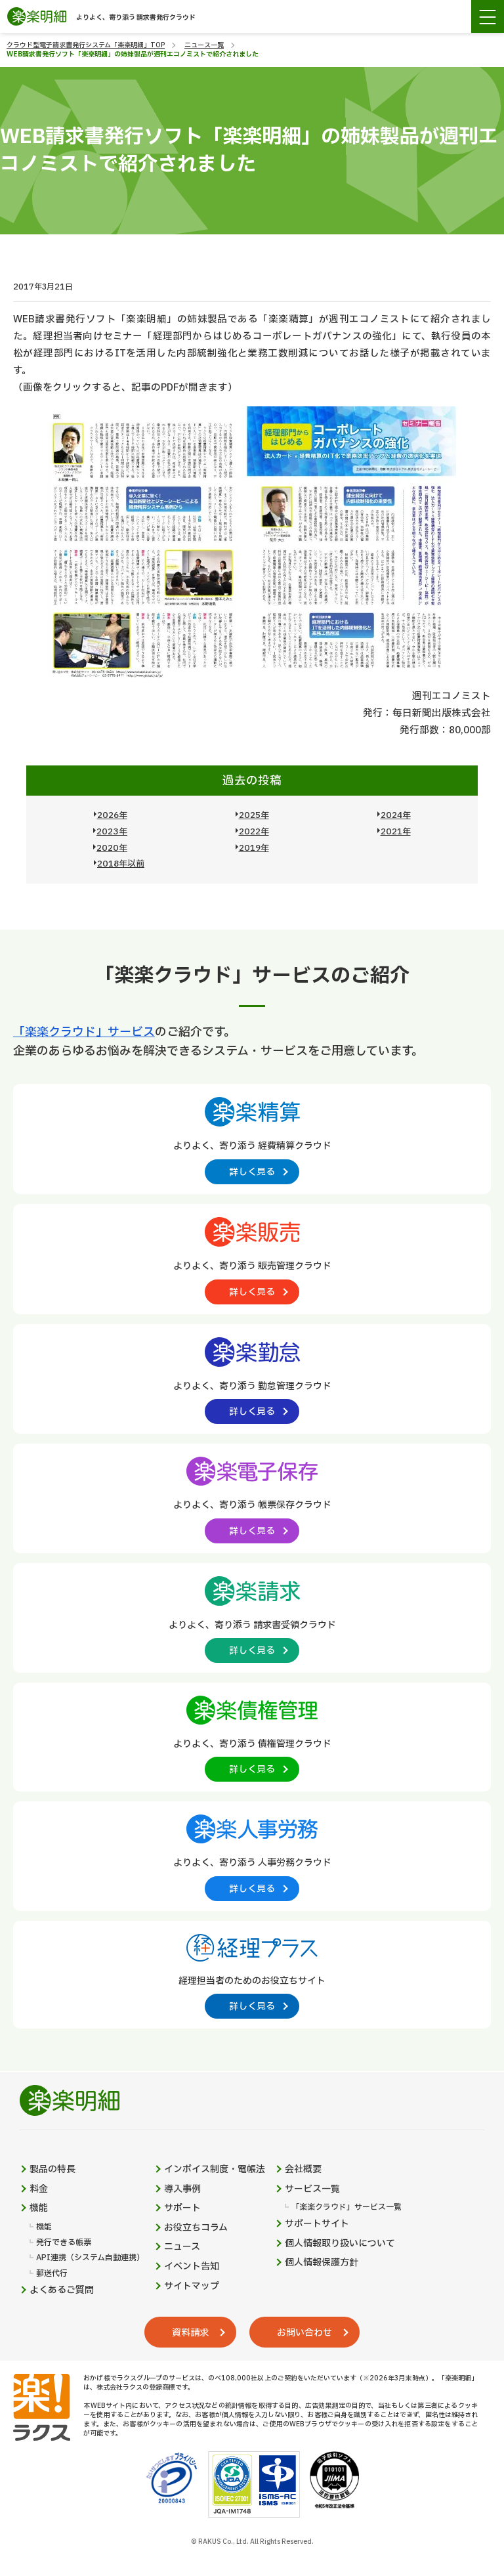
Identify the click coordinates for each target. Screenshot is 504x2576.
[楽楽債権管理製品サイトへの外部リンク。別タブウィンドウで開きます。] (252, 1736)
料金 (39, 2189)
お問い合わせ (304, 2333)
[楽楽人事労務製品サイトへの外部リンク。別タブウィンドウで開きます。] (252, 1855)
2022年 (254, 832)
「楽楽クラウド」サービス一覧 (346, 2207)
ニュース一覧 (204, 45)
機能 (39, 2208)
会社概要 (303, 2169)
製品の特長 (52, 2169)
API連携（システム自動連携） (90, 2258)
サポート (182, 2208)
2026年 (112, 815)
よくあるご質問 (62, 2290)
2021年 (396, 832)
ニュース (182, 2247)
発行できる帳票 (63, 2242)
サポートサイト (317, 2224)
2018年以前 (120, 864)
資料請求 (190, 2333)
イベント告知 (191, 2266)
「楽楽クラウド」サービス (84, 1032)
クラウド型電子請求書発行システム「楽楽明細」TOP (86, 45)
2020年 (111, 848)
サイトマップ (191, 2286)
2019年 (254, 848)
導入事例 (182, 2189)
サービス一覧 (312, 2189)
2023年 (111, 832)
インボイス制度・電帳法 (214, 2169)
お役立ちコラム (196, 2228)
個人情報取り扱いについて (340, 2243)
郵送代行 (52, 2273)
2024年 (396, 815)
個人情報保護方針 (321, 2262)
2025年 (254, 815)
